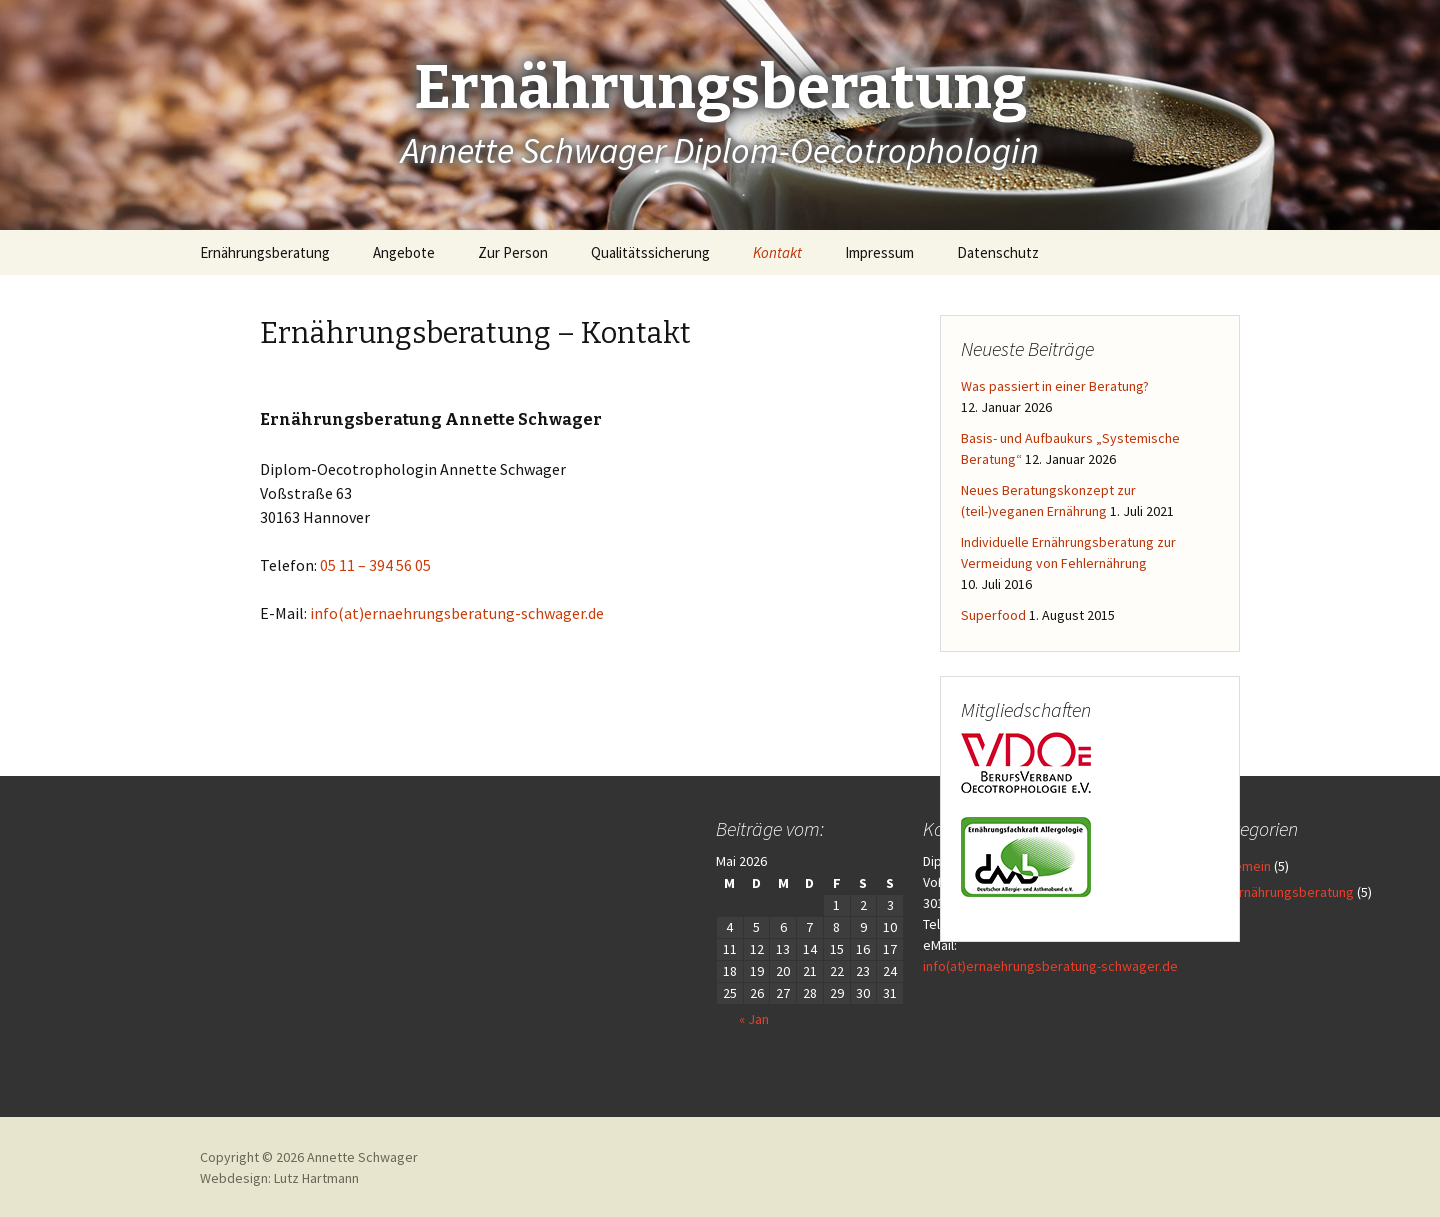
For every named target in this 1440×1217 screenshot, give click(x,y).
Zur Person (513, 252)
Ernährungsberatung (265, 252)
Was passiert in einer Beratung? (1055, 386)
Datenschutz (998, 252)
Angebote (404, 252)
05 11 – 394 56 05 (375, 565)
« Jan (675, 1019)
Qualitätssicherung (650, 252)
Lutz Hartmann (316, 1178)
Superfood (993, 615)
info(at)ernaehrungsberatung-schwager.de (457, 613)
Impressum (879, 252)
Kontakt (777, 252)
